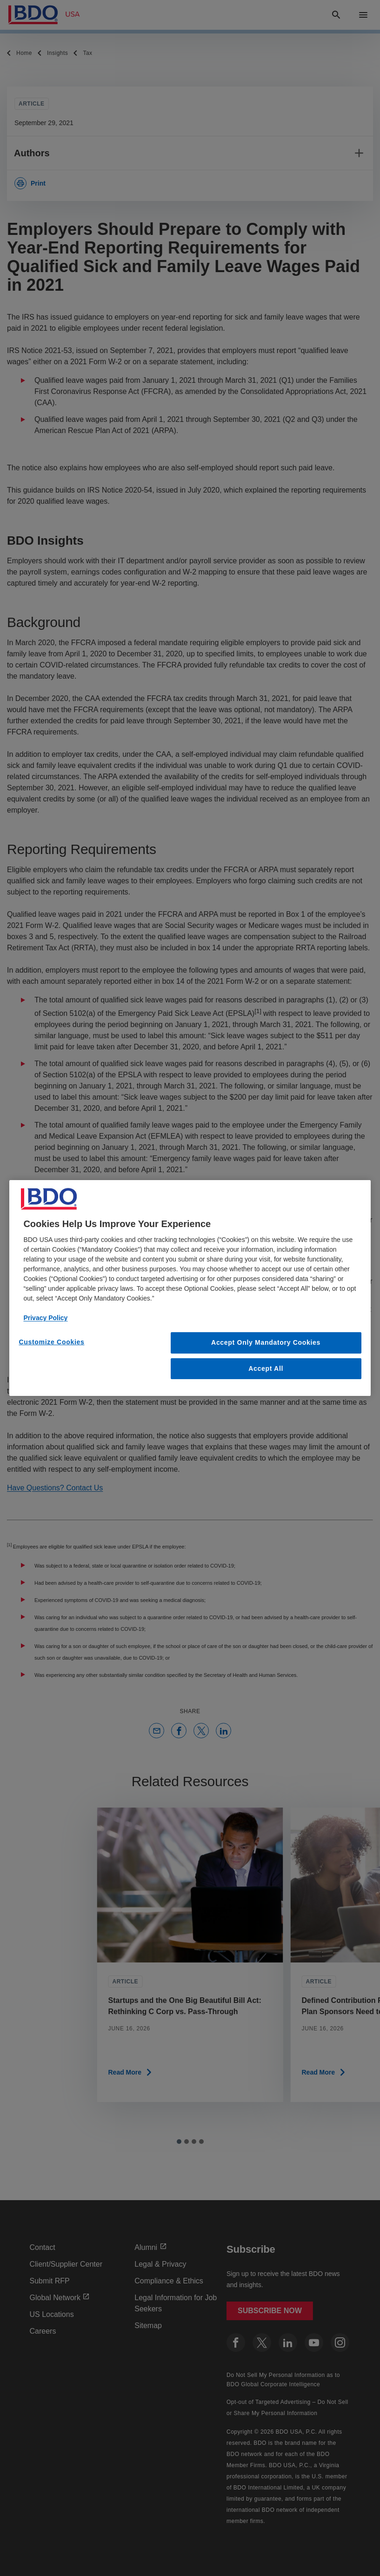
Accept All (265, 1368)
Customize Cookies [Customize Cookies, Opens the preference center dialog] (51, 1342)
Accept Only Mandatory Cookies (265, 1342)
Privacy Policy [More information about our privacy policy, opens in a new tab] (45, 1317)
